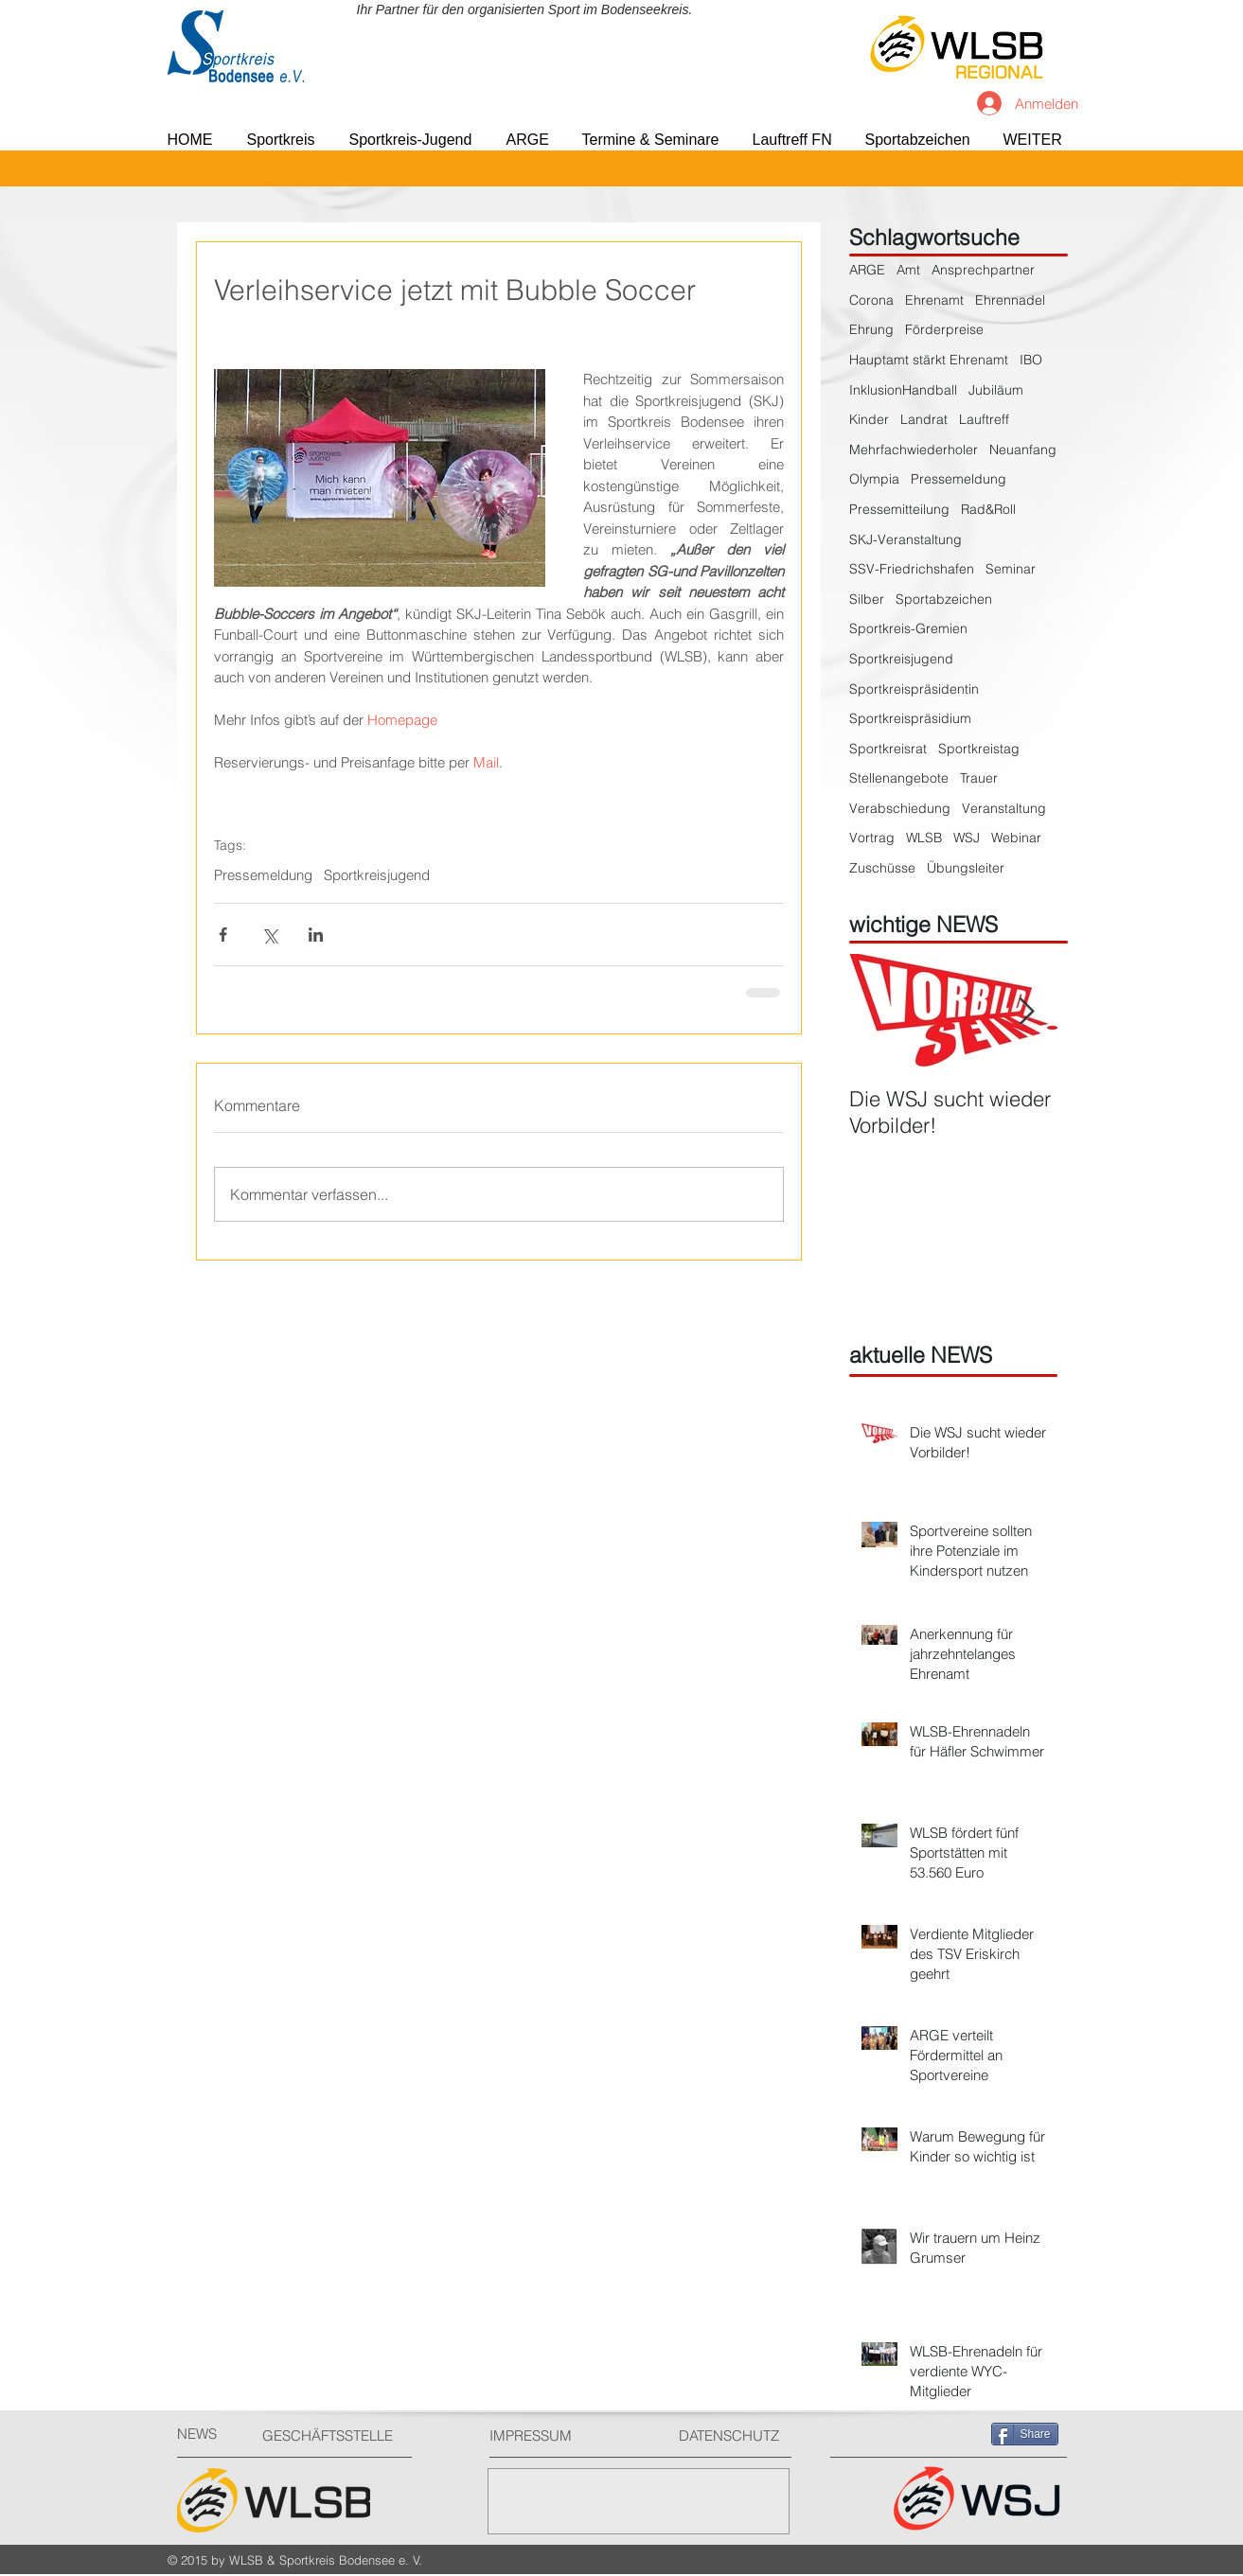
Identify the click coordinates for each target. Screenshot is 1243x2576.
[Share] (1024, 2434)
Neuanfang (1023, 449)
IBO (1031, 359)
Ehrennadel (1010, 300)
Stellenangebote (899, 777)
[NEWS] (210, 2434)
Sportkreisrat (888, 748)
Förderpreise (944, 329)
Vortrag (872, 837)
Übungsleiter (965, 867)
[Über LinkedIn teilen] (316, 935)
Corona (871, 300)
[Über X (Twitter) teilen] (269, 935)
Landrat (924, 419)
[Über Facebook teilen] (223, 935)
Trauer (979, 777)
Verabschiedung (899, 808)
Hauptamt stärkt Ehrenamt (928, 359)
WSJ (966, 837)
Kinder (869, 419)
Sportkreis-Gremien (908, 628)
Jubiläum (995, 389)
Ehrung (871, 329)
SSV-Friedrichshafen (911, 568)
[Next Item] (1027, 1012)
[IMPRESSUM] (560, 2435)
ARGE (867, 269)
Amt (908, 269)
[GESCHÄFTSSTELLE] (333, 2435)
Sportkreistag (979, 748)
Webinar (1016, 837)
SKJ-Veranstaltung (905, 539)
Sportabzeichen (944, 599)
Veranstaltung (1004, 808)
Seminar (1011, 568)
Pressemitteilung (899, 509)
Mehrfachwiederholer (913, 449)
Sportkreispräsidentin (914, 688)
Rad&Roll (988, 509)
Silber (866, 599)
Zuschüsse (882, 867)
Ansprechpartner (983, 269)
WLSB (924, 837)
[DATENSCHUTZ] (736, 2435)
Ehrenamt (934, 300)
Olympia (874, 478)
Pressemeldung (263, 875)
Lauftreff (984, 419)
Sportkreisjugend (377, 875)
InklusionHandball (903, 389)
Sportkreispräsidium (910, 718)
